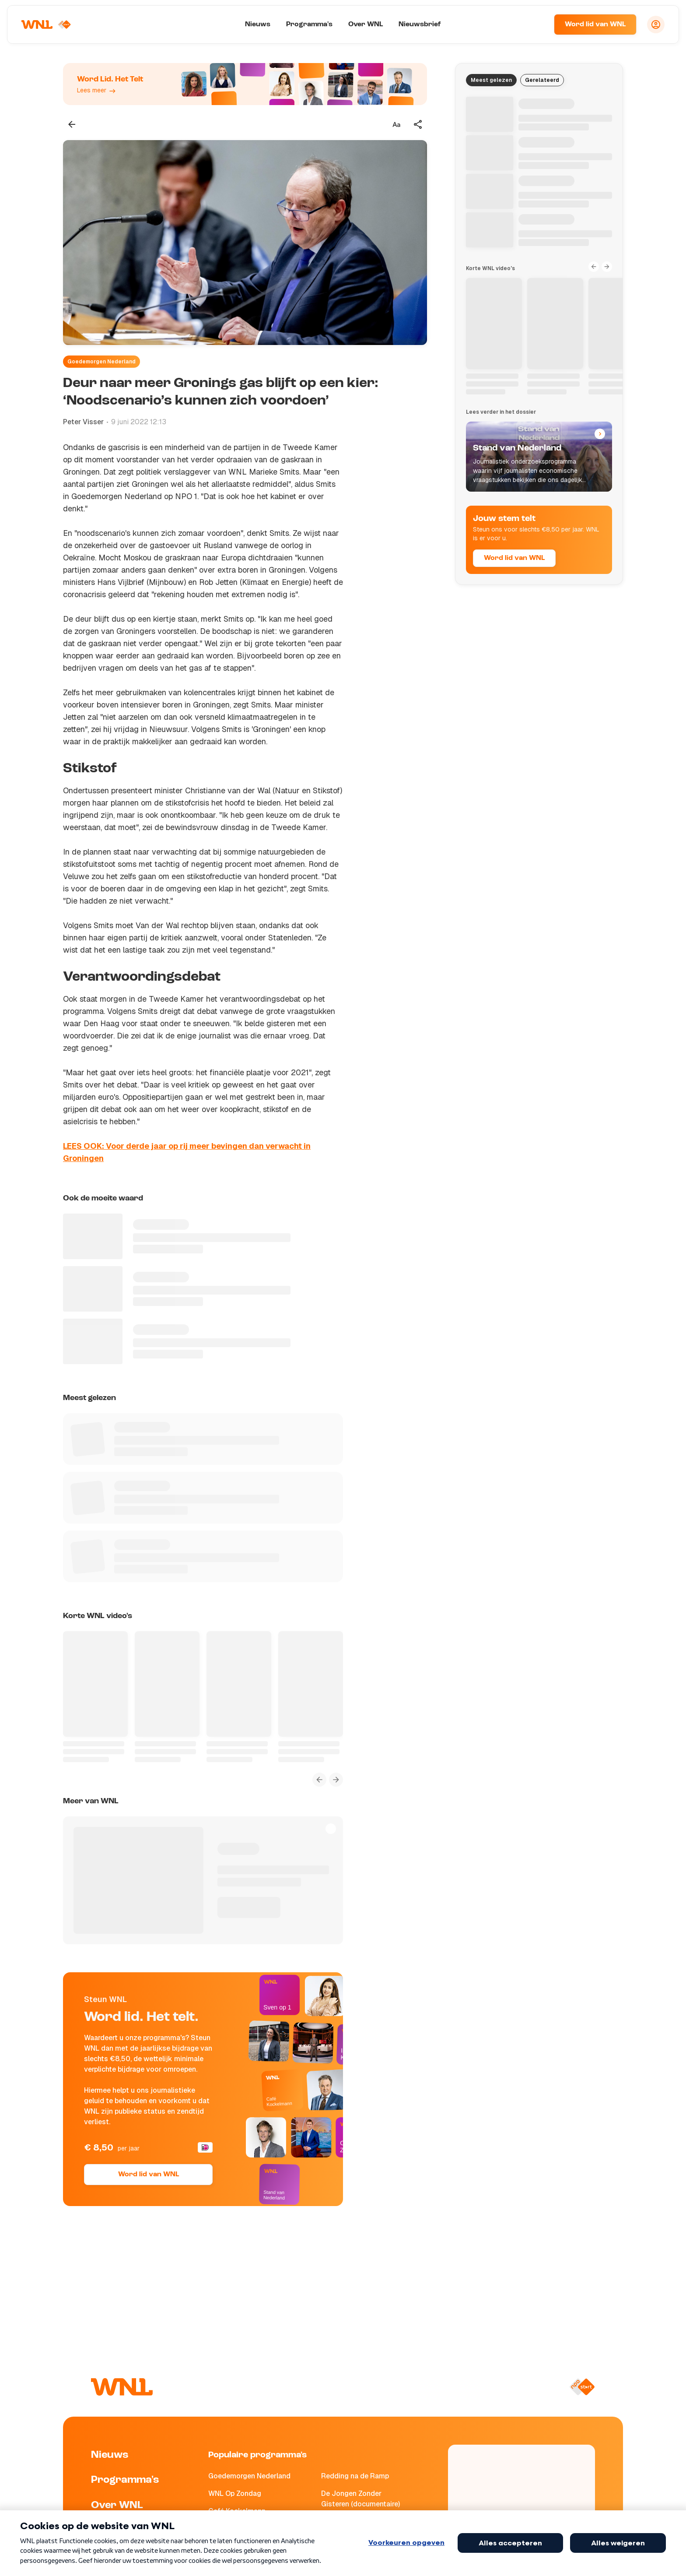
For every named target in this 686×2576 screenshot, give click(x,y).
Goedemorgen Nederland (101, 361)
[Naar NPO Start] (582, 2387)
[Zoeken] (536, 25)
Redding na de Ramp (355, 2476)
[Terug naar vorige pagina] (71, 124)
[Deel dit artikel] (418, 124)
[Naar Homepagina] (46, 24)
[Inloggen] (656, 24)
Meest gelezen (491, 80)
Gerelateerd (542, 80)
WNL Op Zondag (234, 2493)
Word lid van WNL (595, 24)
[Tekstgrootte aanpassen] (396, 124)
